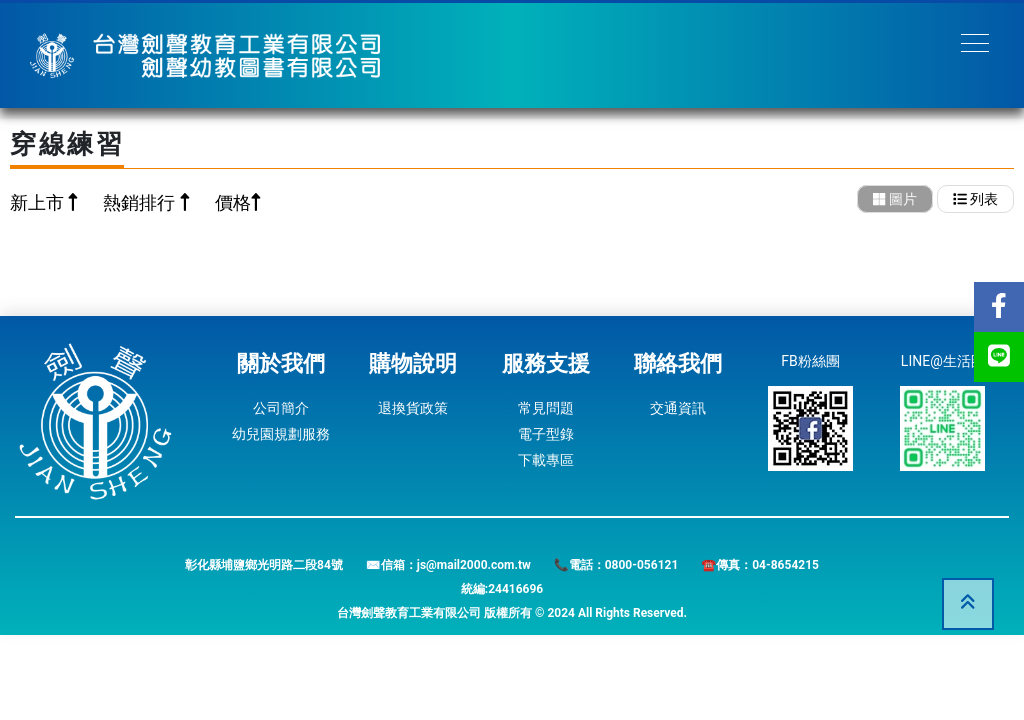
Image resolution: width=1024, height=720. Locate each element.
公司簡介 (281, 408)
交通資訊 (678, 408)
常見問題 (546, 408)
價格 (233, 202)
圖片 (895, 199)
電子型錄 (546, 434)
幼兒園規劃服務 (281, 434)
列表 (975, 199)
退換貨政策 (413, 408)
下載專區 (546, 460)
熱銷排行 (141, 202)
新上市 (39, 202)
